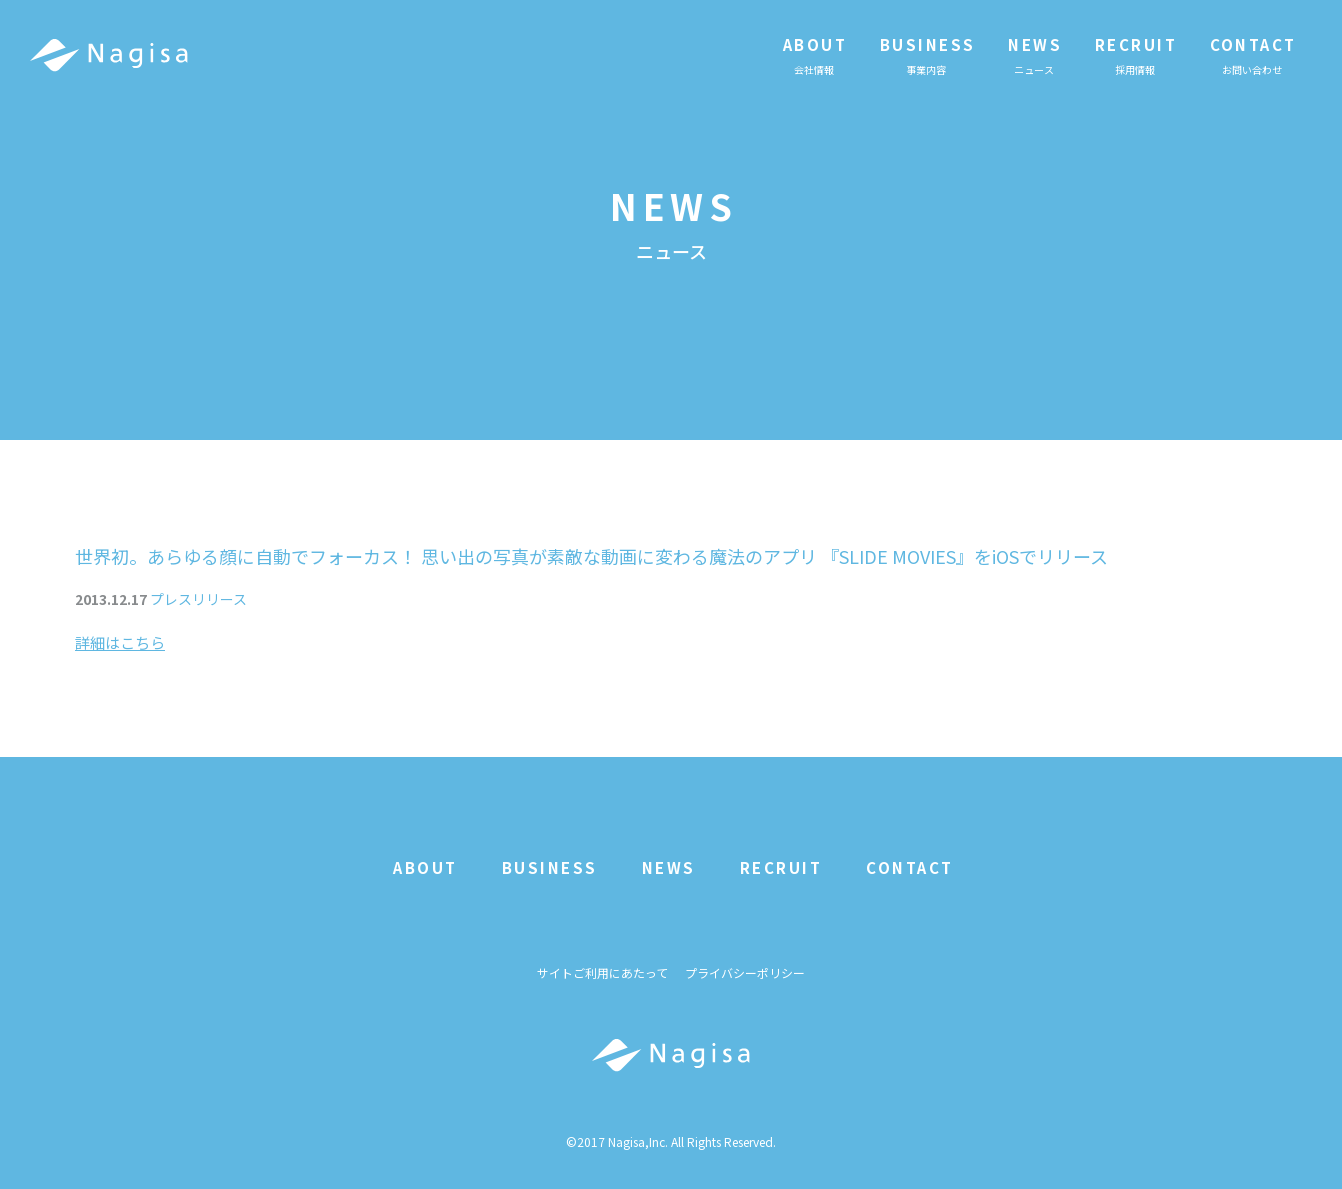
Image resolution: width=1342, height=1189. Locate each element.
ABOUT (425, 867)
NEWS (669, 867)
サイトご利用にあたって (602, 972)
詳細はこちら (120, 642)
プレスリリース (198, 599)
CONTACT (910, 867)
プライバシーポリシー (745, 972)
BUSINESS (550, 867)
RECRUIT (781, 867)
